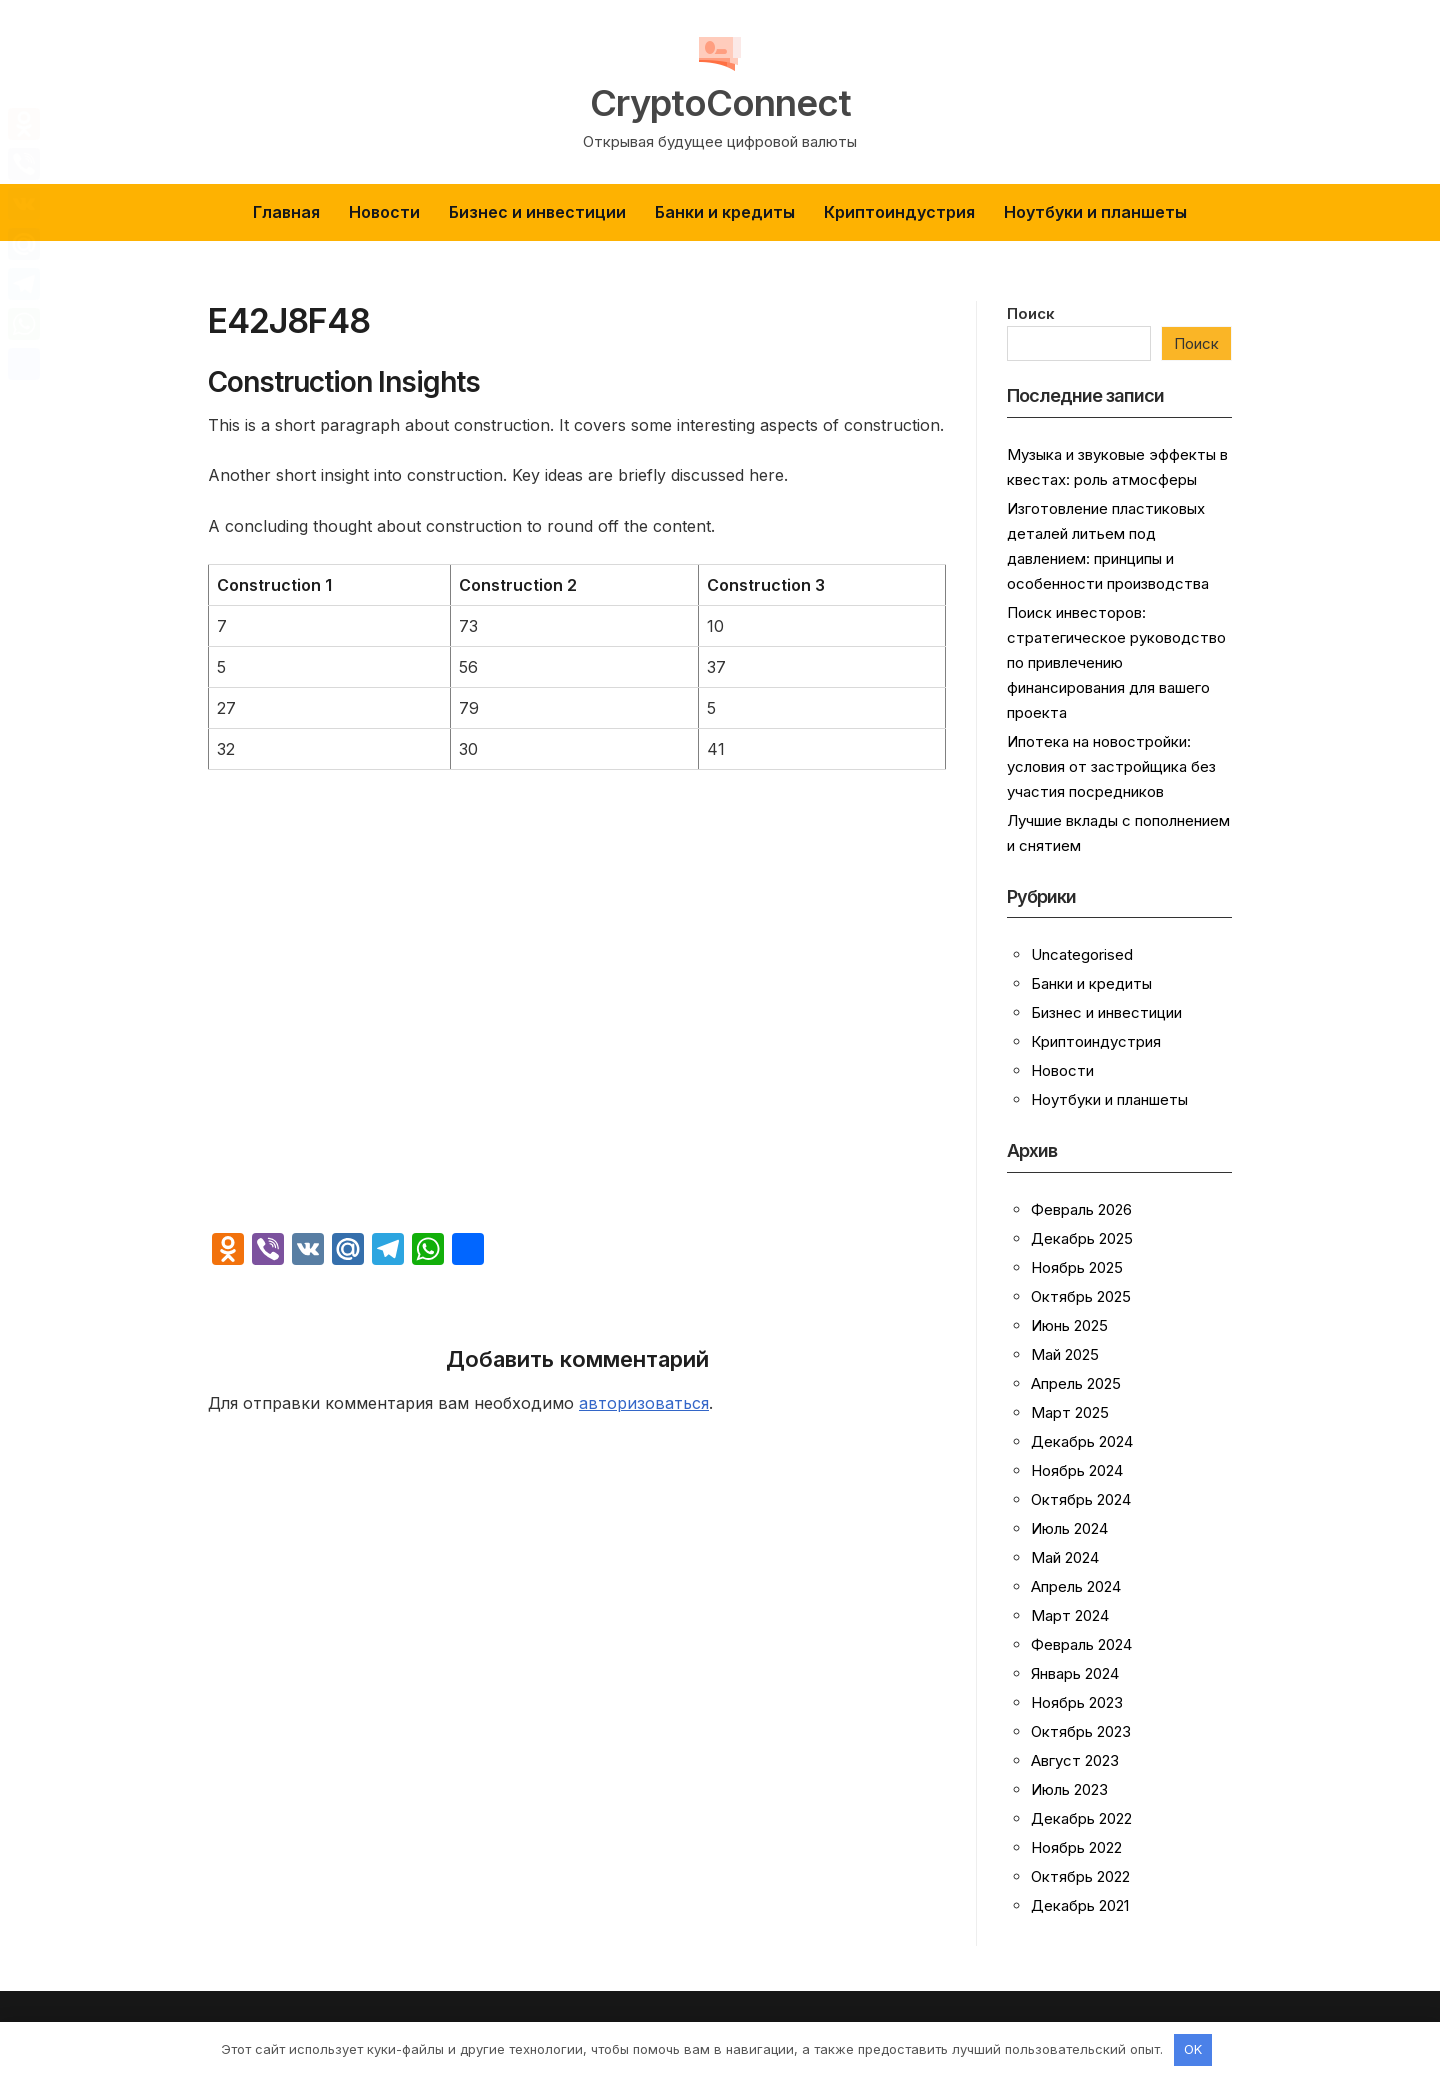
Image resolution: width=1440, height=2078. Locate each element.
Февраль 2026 (1081, 1209)
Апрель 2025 (1076, 1383)
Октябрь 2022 (1080, 1876)
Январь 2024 (1075, 1673)
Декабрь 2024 (1082, 1441)
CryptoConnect (720, 102)
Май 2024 (1065, 1557)
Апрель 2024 (1076, 1586)
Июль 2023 (1069, 1789)
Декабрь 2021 (1080, 1905)
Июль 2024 (1069, 1528)
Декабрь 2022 (1081, 1818)
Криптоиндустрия (899, 212)
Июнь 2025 (1069, 1325)
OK (1193, 2049)
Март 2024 (1070, 1615)
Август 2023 (1075, 1760)
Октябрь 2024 (1081, 1499)
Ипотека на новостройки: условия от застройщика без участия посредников (1111, 766)
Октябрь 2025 (1081, 1296)
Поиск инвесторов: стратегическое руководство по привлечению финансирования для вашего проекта (1116, 662)
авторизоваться (644, 1403)
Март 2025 (1070, 1412)
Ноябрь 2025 (1077, 1267)
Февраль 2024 (1081, 1644)
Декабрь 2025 (1082, 1238)
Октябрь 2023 (1081, 1731)
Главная (286, 212)
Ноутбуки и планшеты (1095, 212)
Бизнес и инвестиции (537, 212)
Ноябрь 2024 (1077, 1470)
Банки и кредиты (725, 212)
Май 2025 (1065, 1354)
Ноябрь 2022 (1076, 1847)
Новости (384, 212)
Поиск (1031, 313)
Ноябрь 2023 (1077, 1702)
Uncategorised (1082, 954)
